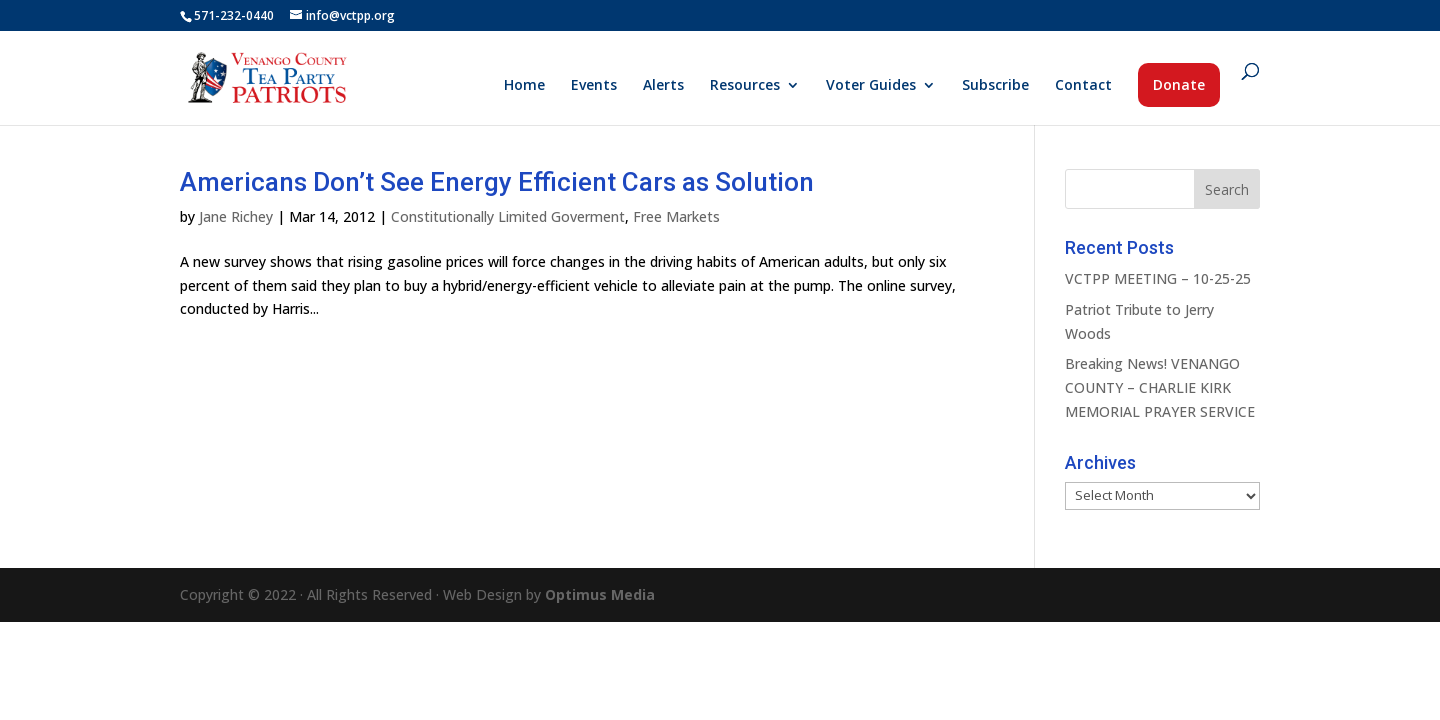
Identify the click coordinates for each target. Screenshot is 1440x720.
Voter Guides (871, 86)
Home (524, 86)
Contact (1083, 86)
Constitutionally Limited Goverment (508, 216)
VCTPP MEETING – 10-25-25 (1158, 278)
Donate (1179, 84)
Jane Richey (236, 216)
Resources (745, 86)
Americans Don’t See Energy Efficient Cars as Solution (497, 182)
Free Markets (676, 216)
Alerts (663, 86)
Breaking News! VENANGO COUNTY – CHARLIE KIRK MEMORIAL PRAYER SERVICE (1160, 387)
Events (594, 86)
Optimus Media (600, 594)
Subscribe (995, 86)
